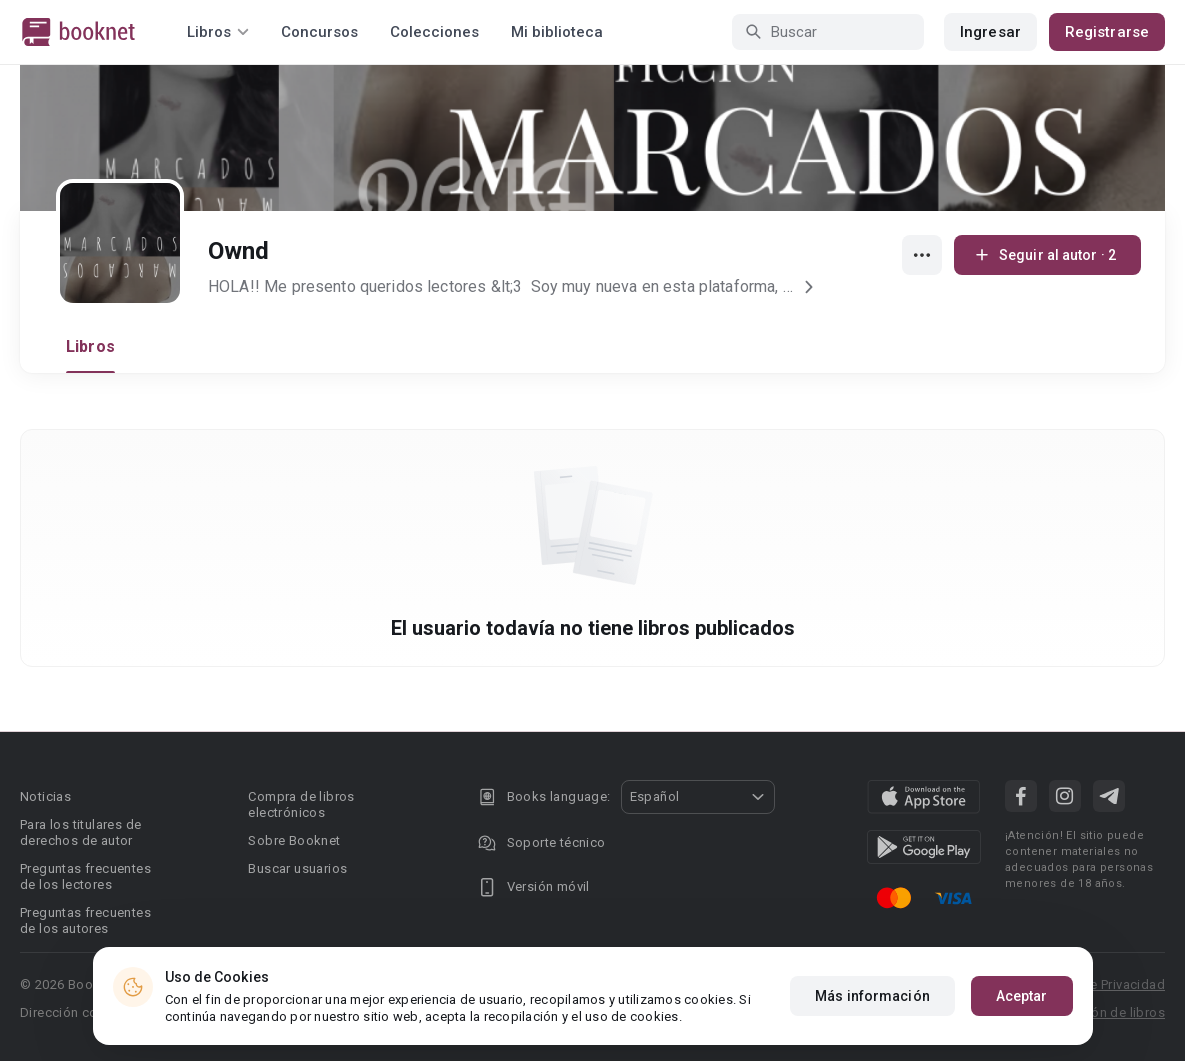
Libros (90, 346)
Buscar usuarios (297, 868)
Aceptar (1022, 996)
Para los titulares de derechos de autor (80, 832)
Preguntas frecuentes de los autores (85, 920)
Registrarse (1107, 32)
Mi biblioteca (557, 32)
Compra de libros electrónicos (301, 804)
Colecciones (434, 32)
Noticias (45, 796)
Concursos (319, 32)
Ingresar (990, 32)
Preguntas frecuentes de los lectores (85, 876)
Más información (872, 996)
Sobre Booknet (294, 840)
